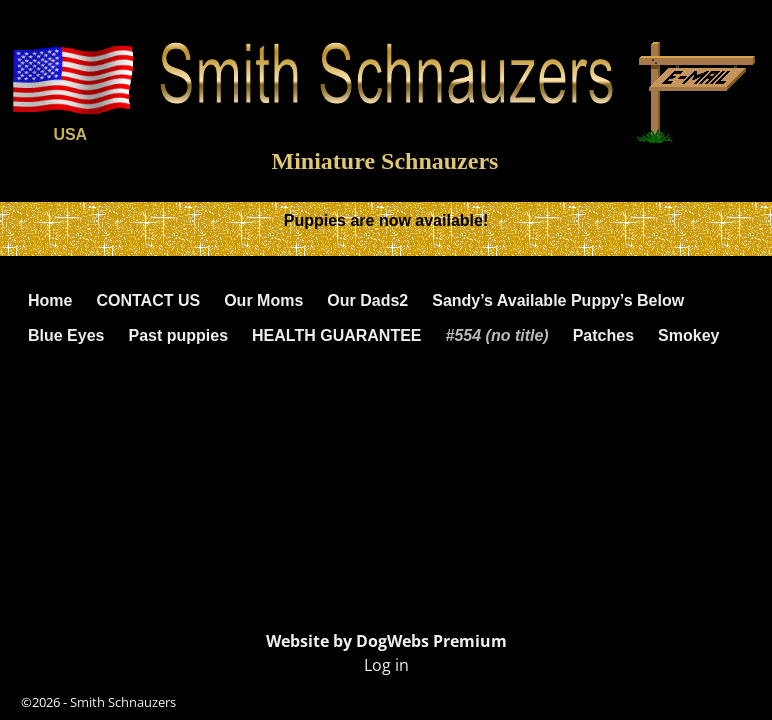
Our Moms (263, 300)
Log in (386, 665)
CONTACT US (148, 300)
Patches (603, 335)
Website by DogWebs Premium (386, 641)
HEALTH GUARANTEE (336, 335)
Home (50, 300)
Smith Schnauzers (123, 702)
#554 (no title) (497, 335)
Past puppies (178, 335)
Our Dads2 (367, 300)
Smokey (688, 335)
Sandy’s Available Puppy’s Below (558, 300)
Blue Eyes (66, 335)
